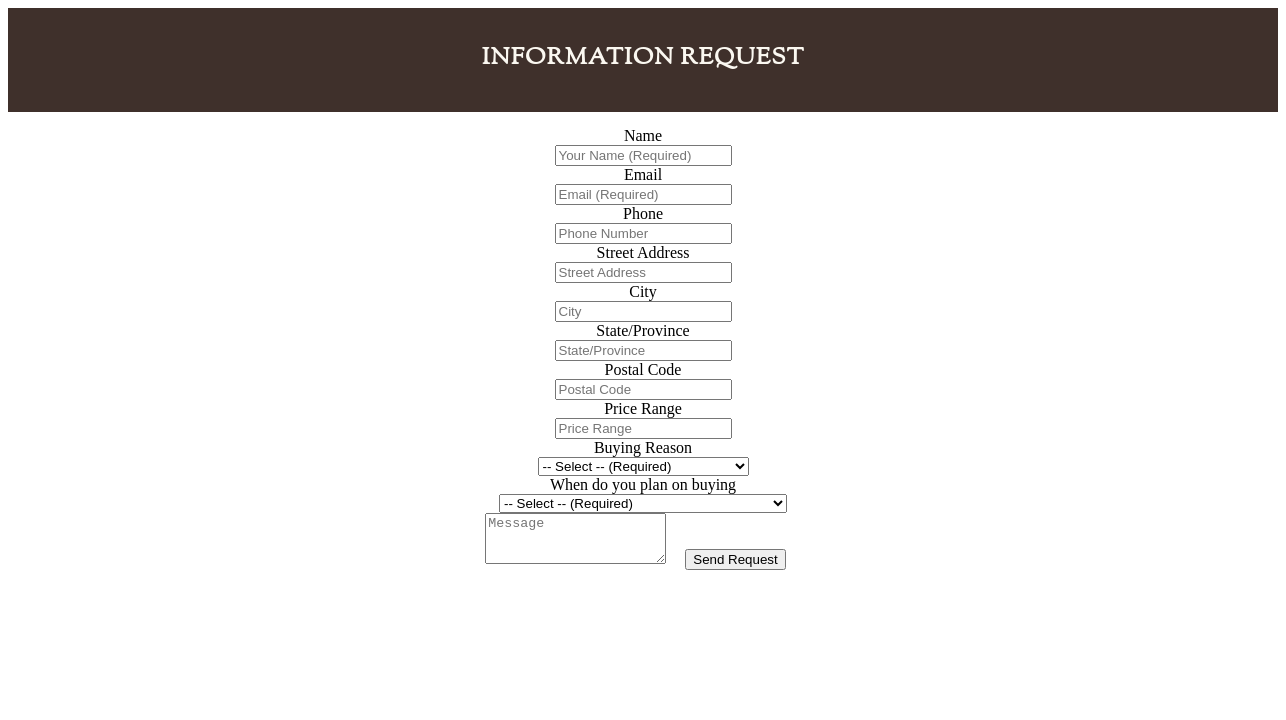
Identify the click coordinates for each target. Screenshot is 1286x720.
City (643, 291)
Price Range (643, 408)
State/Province (642, 330)
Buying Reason (643, 447)
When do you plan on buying (643, 484)
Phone (643, 213)
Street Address (643, 252)
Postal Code (643, 369)
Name (643, 135)
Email (643, 174)
